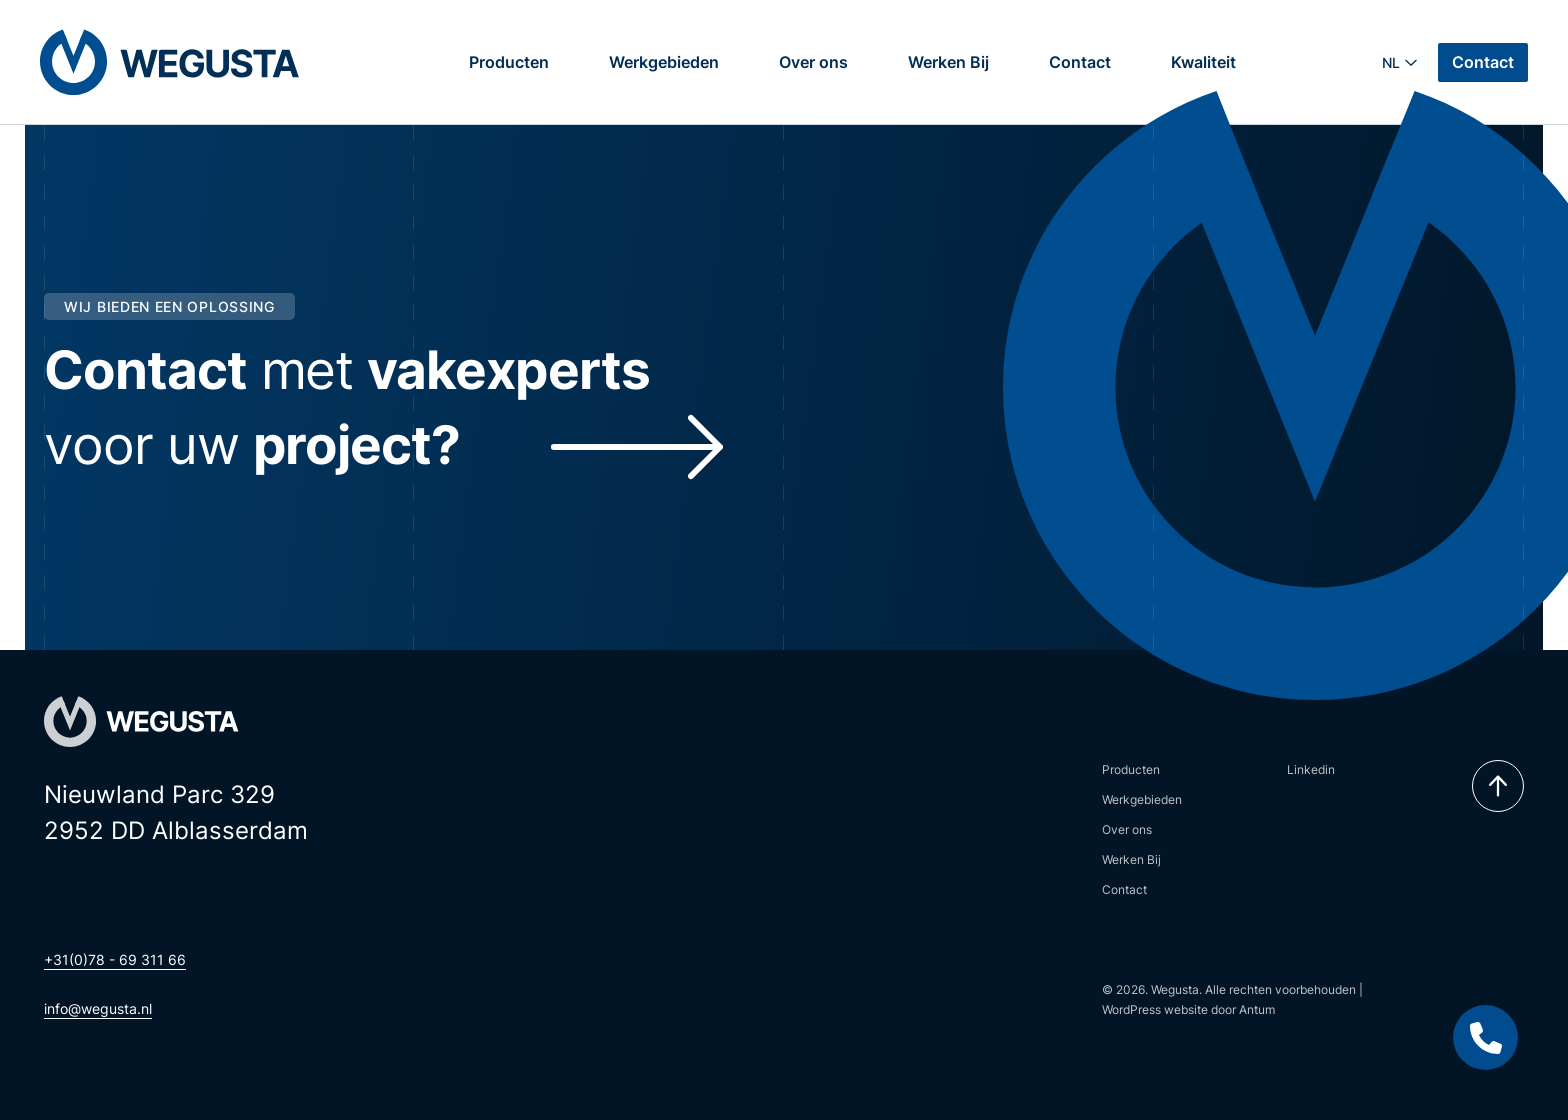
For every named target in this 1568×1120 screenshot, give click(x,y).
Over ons (813, 62)
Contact (1080, 62)
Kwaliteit (1203, 62)
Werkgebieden (664, 62)
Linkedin (1311, 769)
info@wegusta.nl (98, 1008)
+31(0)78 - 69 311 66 (115, 959)
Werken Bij (948, 62)
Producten (509, 62)
